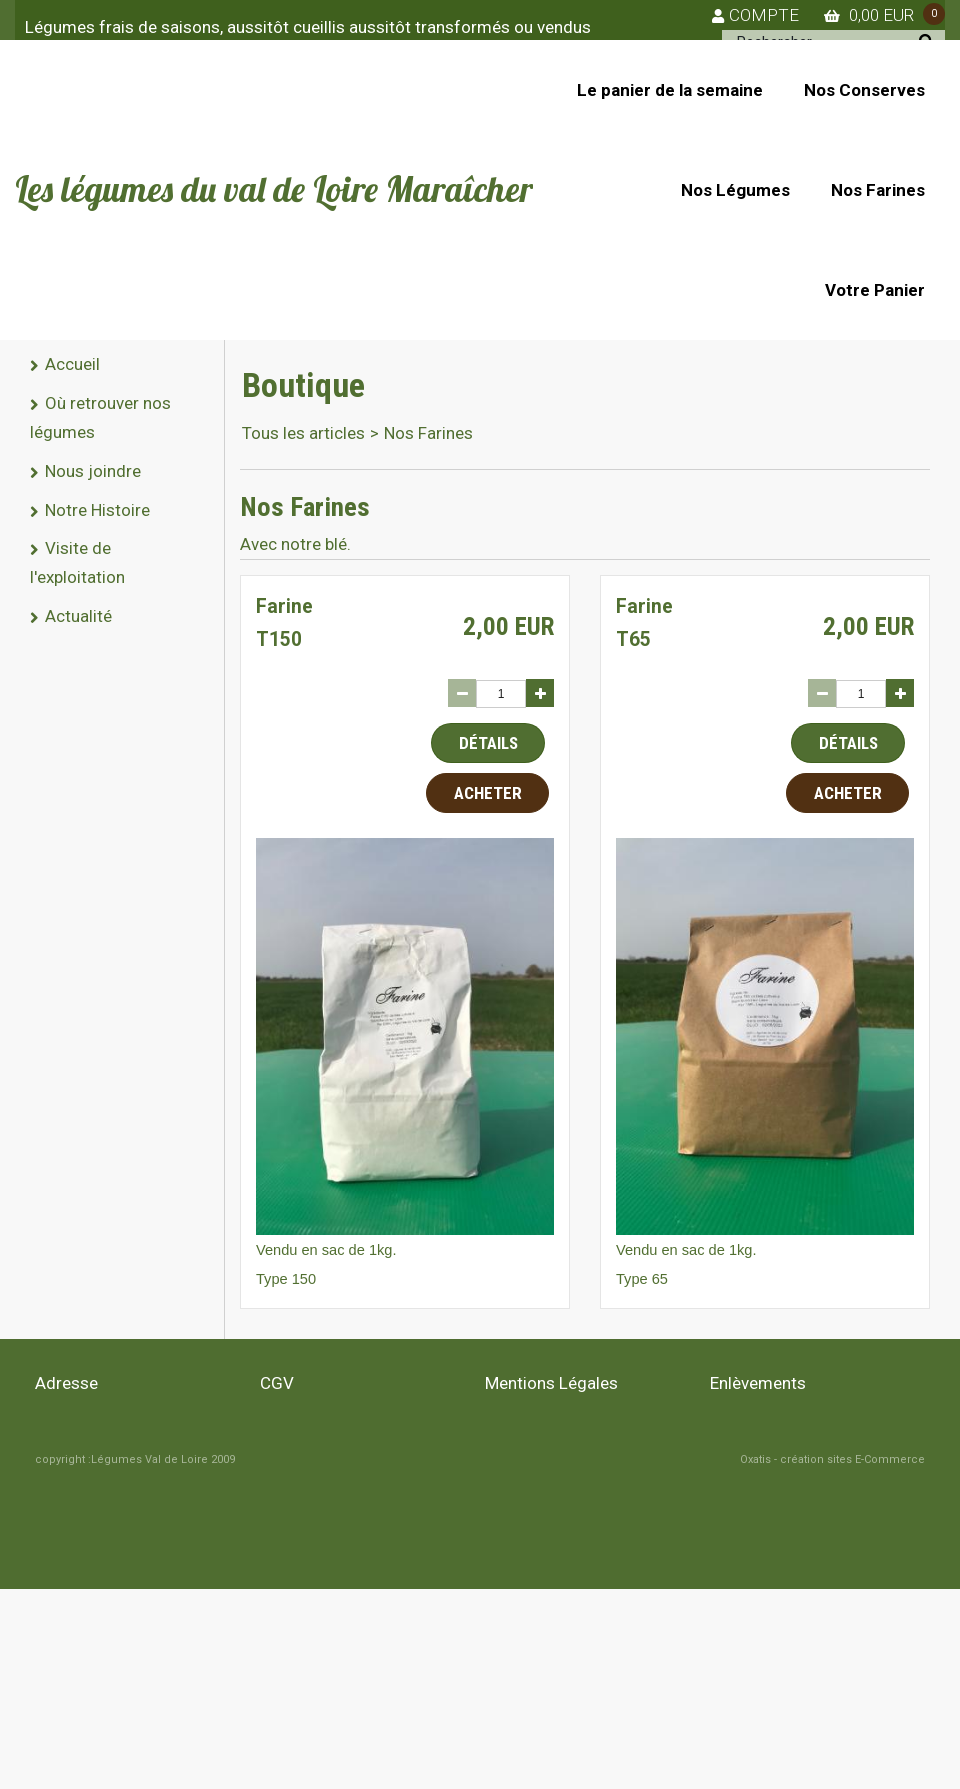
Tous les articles (303, 433)
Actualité (78, 616)
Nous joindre (93, 471)
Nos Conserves (864, 90)
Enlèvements (758, 1383)
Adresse (66, 1383)
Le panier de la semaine (670, 90)
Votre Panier (875, 290)
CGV (277, 1383)
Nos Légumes (735, 190)
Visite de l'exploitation (77, 562)
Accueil (72, 364)
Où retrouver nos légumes (100, 417)
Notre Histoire (97, 510)
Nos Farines (878, 190)
